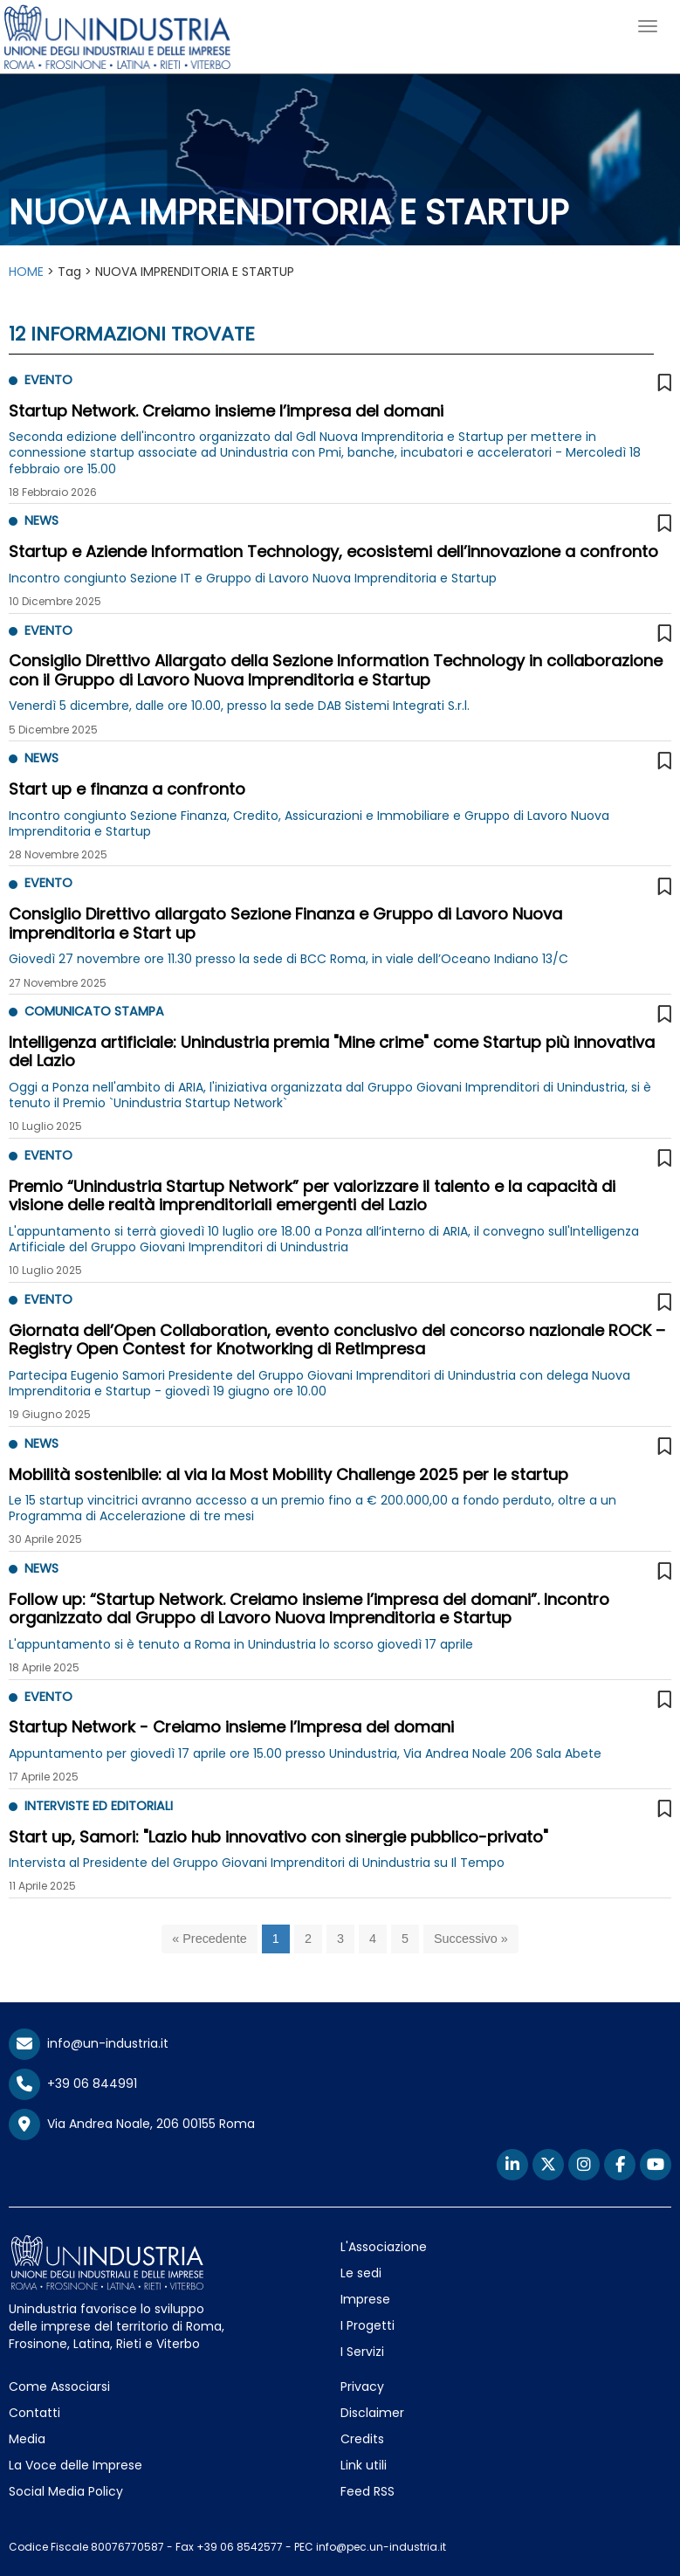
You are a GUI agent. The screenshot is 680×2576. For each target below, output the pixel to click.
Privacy (362, 2386)
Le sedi (360, 2273)
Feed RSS (367, 2491)
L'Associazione (383, 2247)
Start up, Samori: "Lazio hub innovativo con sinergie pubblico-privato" (278, 1837)
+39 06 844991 (73, 2083)
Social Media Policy (66, 2491)
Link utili (363, 2465)
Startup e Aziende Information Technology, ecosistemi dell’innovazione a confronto (333, 551)
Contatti (34, 2412)
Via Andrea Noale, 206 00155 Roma (132, 2124)
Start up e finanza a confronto (127, 789)
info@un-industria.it (88, 2043)
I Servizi (362, 2351)
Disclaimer (372, 2412)
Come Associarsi (59, 2386)
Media (27, 2439)
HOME (26, 271)
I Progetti (367, 2325)
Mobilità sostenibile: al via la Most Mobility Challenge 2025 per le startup (288, 1474)
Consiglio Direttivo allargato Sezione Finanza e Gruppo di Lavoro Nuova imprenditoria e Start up (285, 923)
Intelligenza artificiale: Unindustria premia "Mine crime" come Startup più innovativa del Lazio (332, 1051)
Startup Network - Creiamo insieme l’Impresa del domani (231, 1727)
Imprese (365, 2299)
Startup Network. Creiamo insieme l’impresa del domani (226, 411)
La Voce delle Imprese (75, 2465)
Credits (362, 2439)
